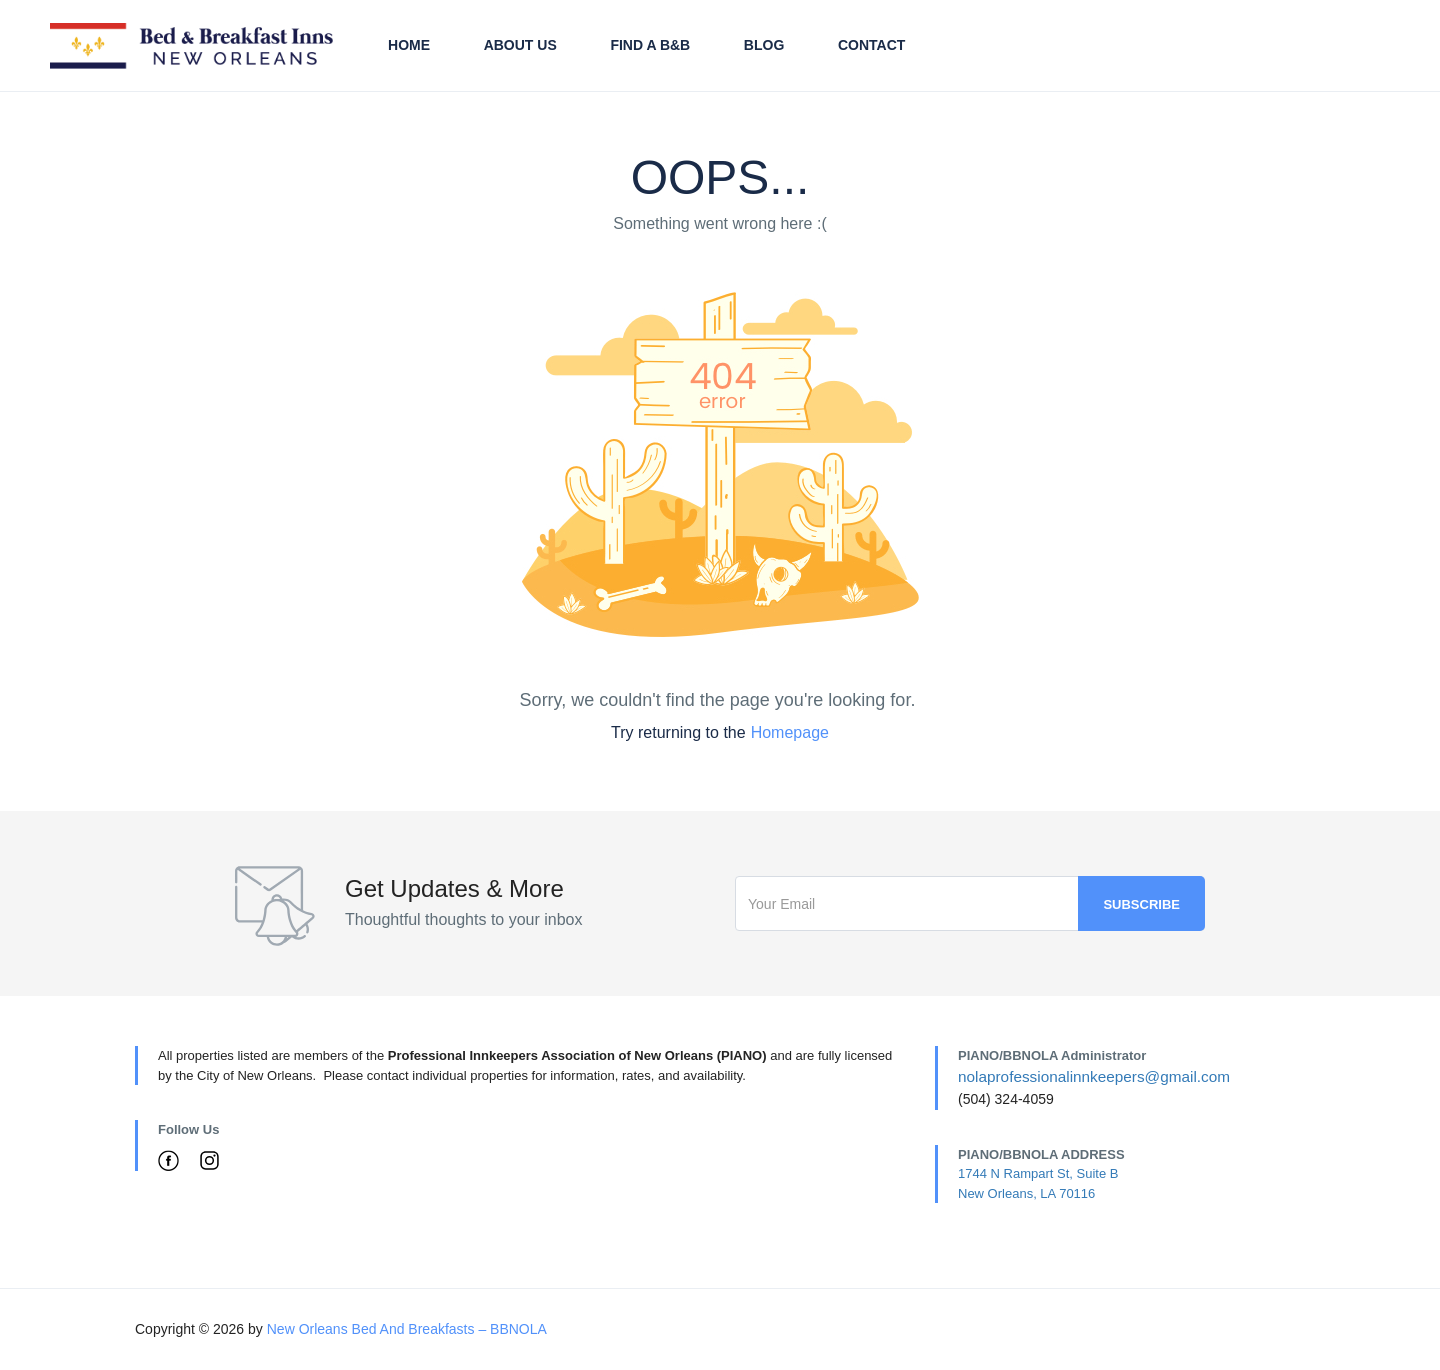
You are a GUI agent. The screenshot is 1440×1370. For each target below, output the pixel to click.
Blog (764, 45)
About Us (520, 45)
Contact (871, 45)
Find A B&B (650, 45)
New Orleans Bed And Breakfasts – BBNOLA (407, 1329)
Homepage (790, 732)
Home (409, 45)
